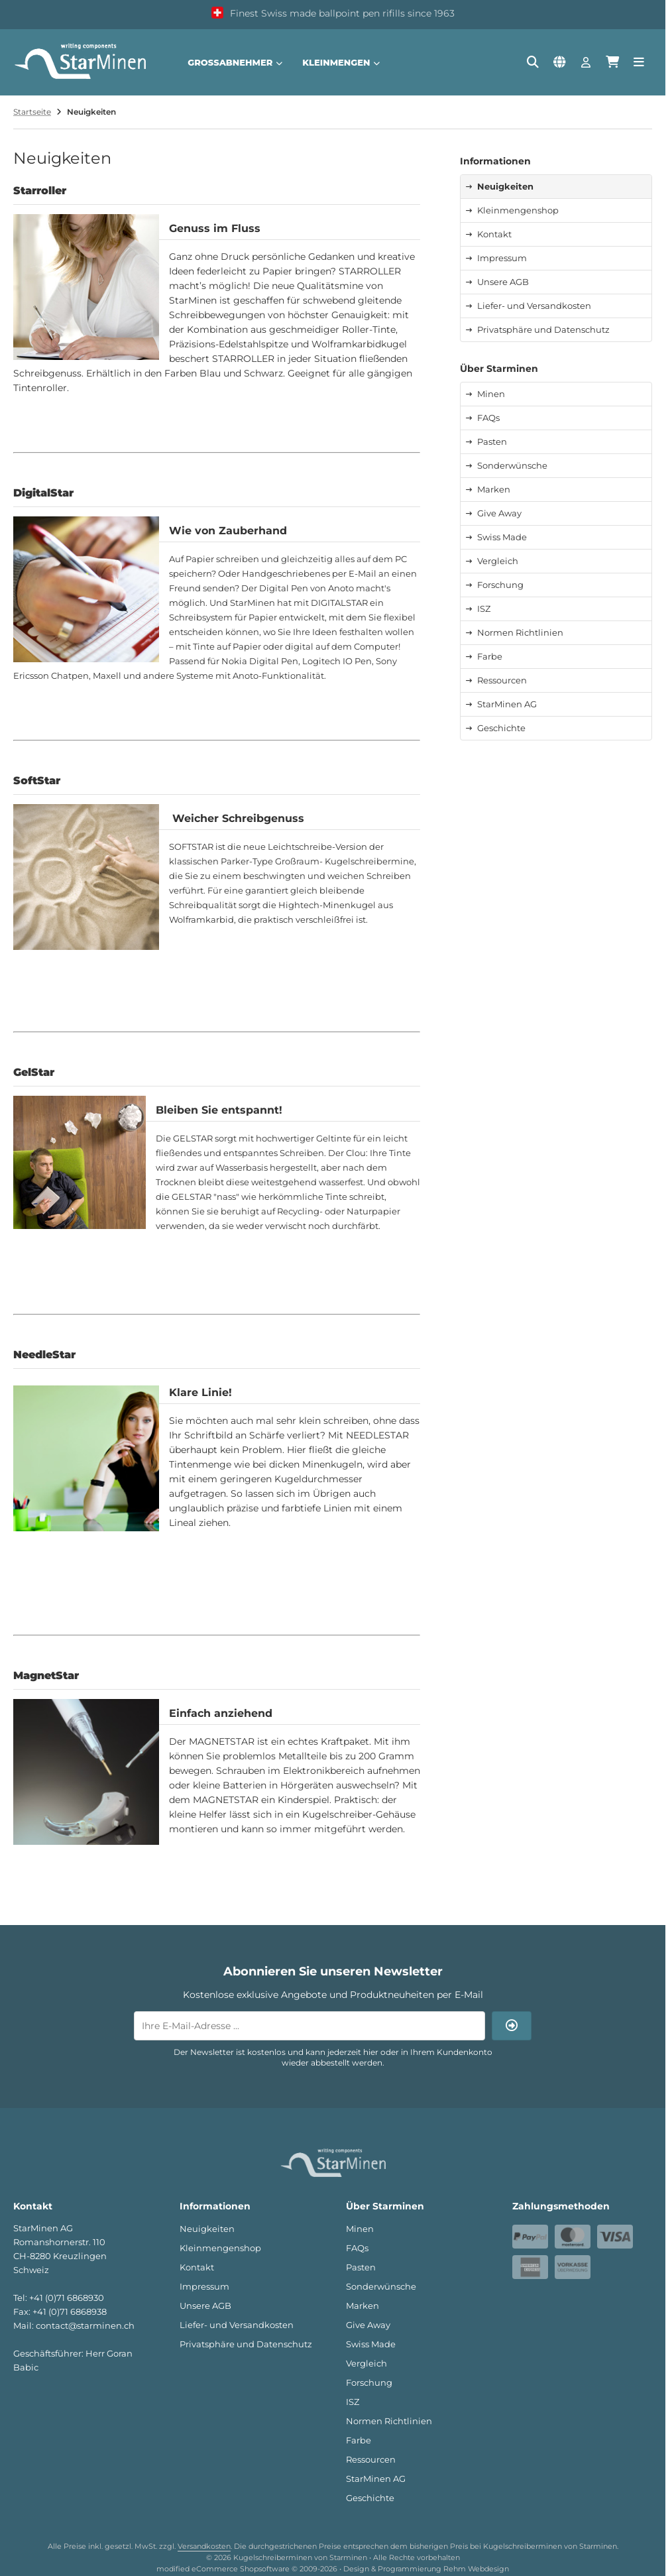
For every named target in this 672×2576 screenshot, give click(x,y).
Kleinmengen (341, 62)
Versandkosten (204, 2546)
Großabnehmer (235, 62)
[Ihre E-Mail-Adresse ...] (309, 2025)
